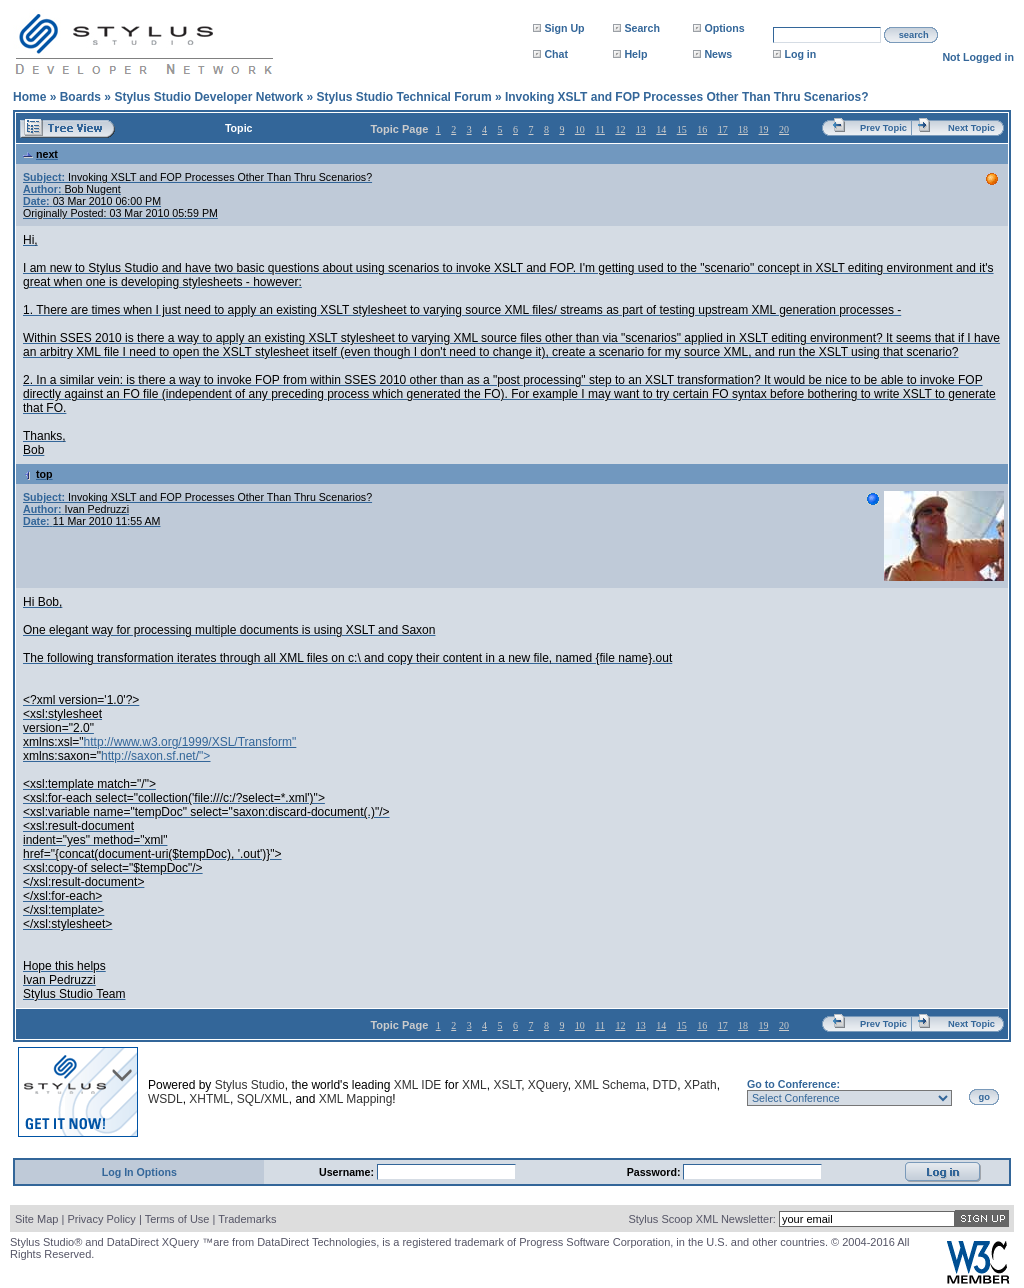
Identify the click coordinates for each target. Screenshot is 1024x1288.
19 (764, 129)
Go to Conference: (793, 1084)
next (40, 154)
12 (620, 129)
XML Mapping (356, 1099)
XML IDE (418, 1085)
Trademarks (247, 1219)
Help (635, 54)
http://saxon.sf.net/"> (155, 756)
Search (642, 28)
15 (682, 129)
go (984, 1097)
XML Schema (610, 1085)
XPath (700, 1085)
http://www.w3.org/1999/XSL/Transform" (190, 742)
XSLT (507, 1085)
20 (784, 129)
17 (723, 129)
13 (641, 129)
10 (580, 129)
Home (29, 97)
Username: (348, 1172)
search (914, 35)
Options (724, 28)
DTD (665, 1085)
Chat (556, 54)
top (38, 474)
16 (702, 129)
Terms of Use (177, 1219)
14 (661, 129)
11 (600, 129)
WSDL (165, 1099)
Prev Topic (883, 128)
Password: (655, 1172)
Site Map (36, 1219)
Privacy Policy (101, 1219)
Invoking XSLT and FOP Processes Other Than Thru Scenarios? (687, 97)
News (718, 54)
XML (474, 1085)
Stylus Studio (250, 1085)
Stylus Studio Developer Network (208, 97)
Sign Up (564, 28)
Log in (800, 54)
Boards (80, 97)
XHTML (209, 1099)
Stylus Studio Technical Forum (403, 97)
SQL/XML (263, 1099)
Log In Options (139, 1172)
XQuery (548, 1085)
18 (743, 129)
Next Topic (971, 128)
